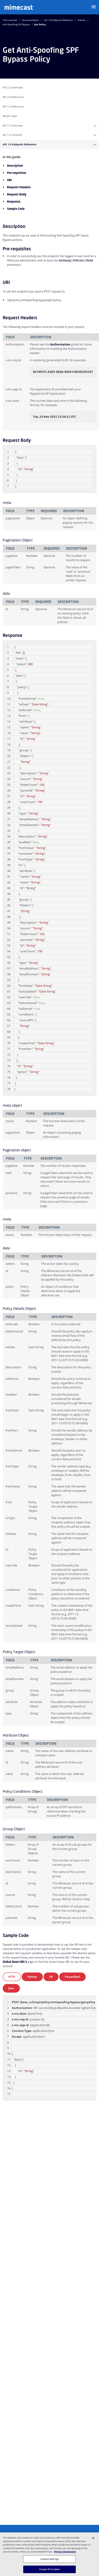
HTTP (11, 1976)
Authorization (60, 344)
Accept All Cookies (49, 2569)
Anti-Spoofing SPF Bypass (16, 24)
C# (51, 1976)
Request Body (16, 194)
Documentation (30, 20)
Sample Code (15, 209)
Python (32, 1976)
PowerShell (72, 1976)
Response (13, 201)
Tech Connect (10, 20)
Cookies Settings (49, 2559)
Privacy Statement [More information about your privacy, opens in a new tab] (65, 2551)
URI (9, 180)
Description (15, 166)
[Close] (93, 2538)
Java (11, 1988)
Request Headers (19, 187)
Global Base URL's (15, 1962)
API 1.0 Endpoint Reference (58, 20)
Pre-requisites (16, 173)
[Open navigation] (93, 7)
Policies (82, 20)
